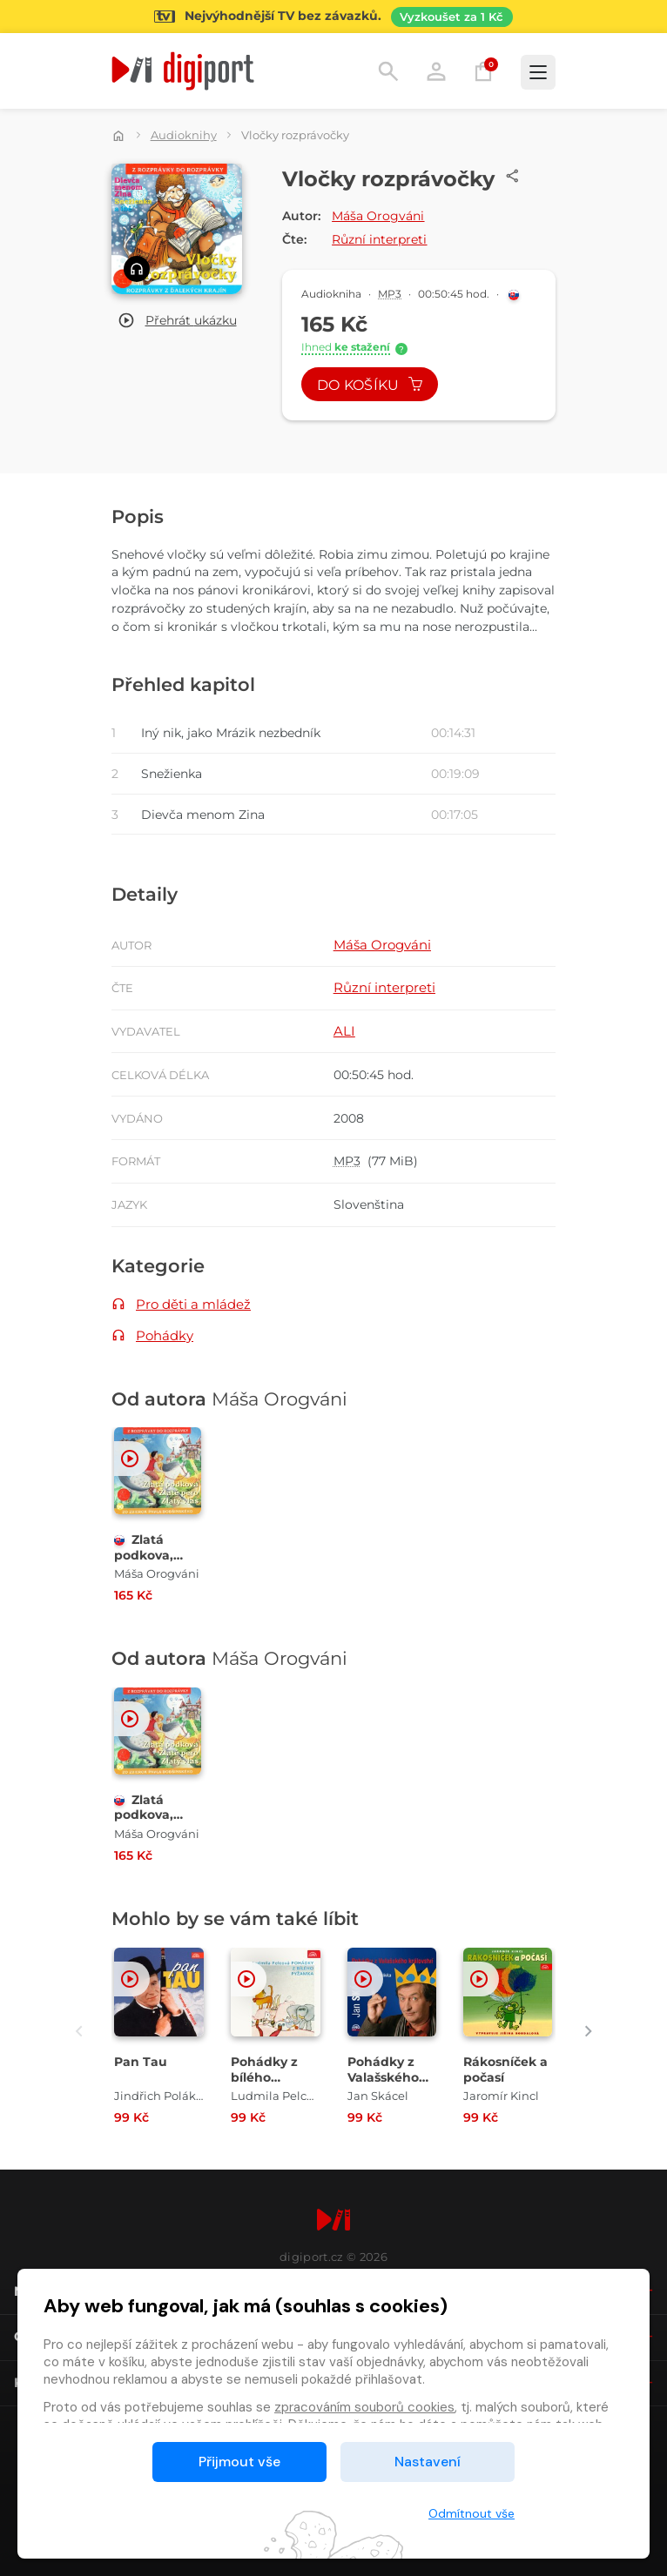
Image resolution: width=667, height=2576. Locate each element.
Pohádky (164, 1335)
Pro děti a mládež (193, 1304)
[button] (177, 321)
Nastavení (427, 2461)
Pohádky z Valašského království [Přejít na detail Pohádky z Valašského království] (383, 2077)
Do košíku (370, 385)
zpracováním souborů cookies (364, 2407)
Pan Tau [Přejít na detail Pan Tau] (140, 2062)
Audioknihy (184, 135)
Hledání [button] (388, 71)
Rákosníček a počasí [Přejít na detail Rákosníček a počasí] (505, 2069)
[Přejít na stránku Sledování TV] (333, 16)
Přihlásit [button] (436, 71)
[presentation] (78, 2030)
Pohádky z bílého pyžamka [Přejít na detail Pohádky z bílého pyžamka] (264, 2077)
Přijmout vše (239, 2461)
